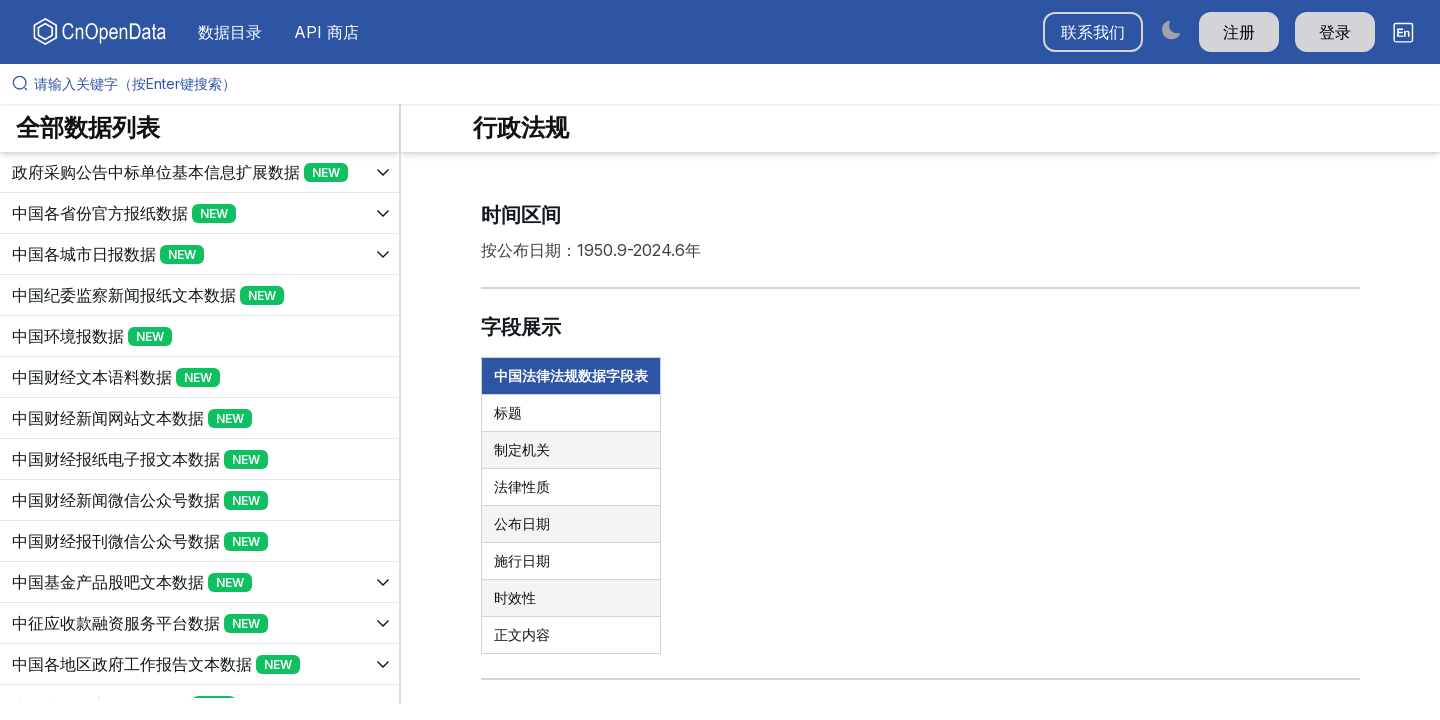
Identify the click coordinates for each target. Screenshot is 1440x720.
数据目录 (230, 32)
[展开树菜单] (199, 172)
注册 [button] (1239, 32)
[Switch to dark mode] (1171, 29)
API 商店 (326, 32)
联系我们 (1093, 32)
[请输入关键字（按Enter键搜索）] (728, 84)
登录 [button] (1335, 32)
